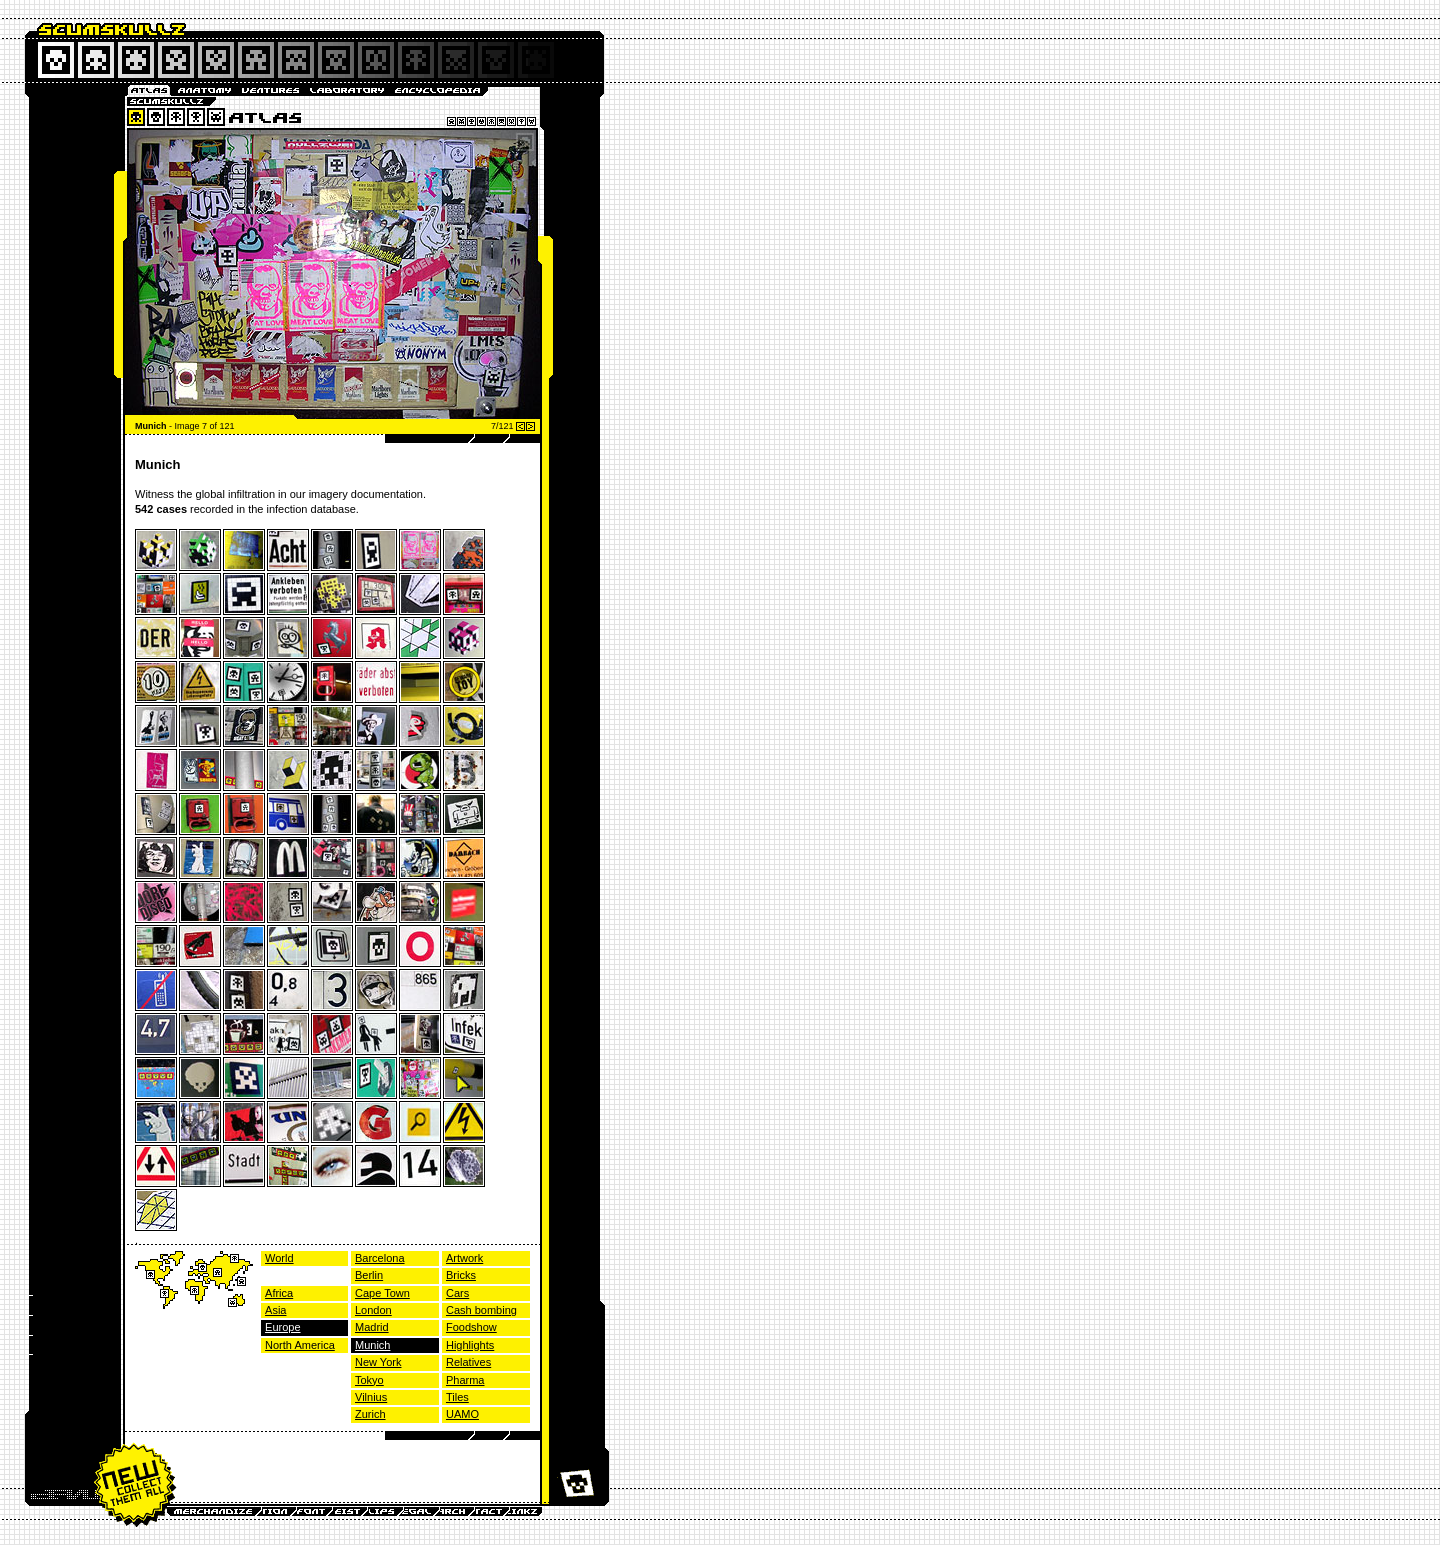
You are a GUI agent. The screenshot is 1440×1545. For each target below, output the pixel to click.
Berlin (369, 1275)
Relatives (468, 1362)
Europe (282, 1327)
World (279, 1258)
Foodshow (471, 1327)
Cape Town (382, 1293)
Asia (275, 1310)
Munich (372, 1345)
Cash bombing (481, 1310)
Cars (457, 1293)
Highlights (470, 1345)
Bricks (461, 1275)
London (373, 1310)
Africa (279, 1293)
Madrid (372, 1327)
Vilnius (371, 1397)
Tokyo (369, 1380)
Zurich (370, 1414)
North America (300, 1345)
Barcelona (380, 1258)
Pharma (465, 1380)
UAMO (462, 1414)
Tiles (457, 1397)
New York (378, 1362)
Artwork (464, 1258)
